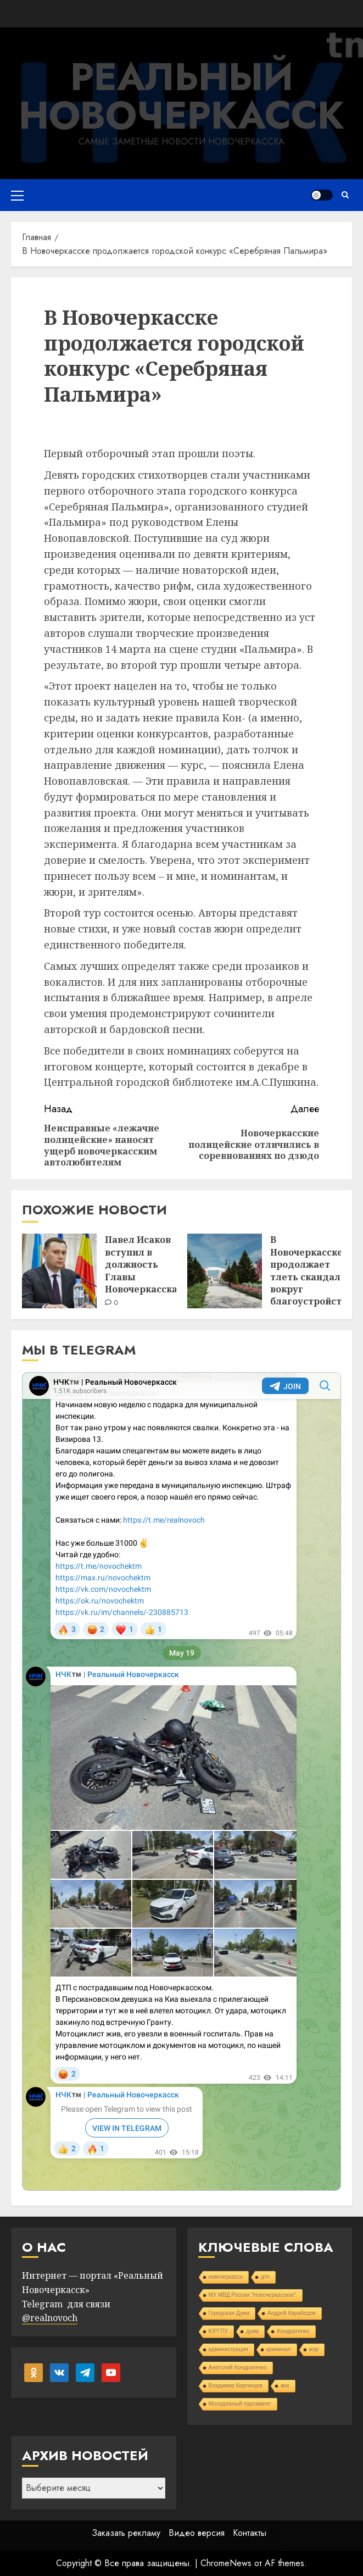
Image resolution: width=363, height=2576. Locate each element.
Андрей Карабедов (291, 2313)
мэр (314, 2349)
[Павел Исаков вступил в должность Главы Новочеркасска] (59, 1271)
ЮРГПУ (218, 2331)
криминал (278, 2349)
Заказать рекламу (126, 2533)
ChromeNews (226, 2563)
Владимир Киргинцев (236, 2386)
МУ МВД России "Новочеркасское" (253, 2295)
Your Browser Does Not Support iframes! (181, 1781)
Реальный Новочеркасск (181, 96)
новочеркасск (226, 2277)
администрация (228, 2349)
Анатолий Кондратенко (238, 2367)
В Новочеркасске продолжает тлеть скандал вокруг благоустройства (311, 1270)
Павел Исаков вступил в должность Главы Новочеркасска (141, 1264)
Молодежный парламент (240, 2404)
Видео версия (197, 2533)
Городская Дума (229, 2313)
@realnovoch (49, 2318)
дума (252, 2331)
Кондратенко (293, 2331)
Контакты (249, 2533)
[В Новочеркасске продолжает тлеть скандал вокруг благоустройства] (224, 1271)
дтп (265, 2277)
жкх (285, 2386)
